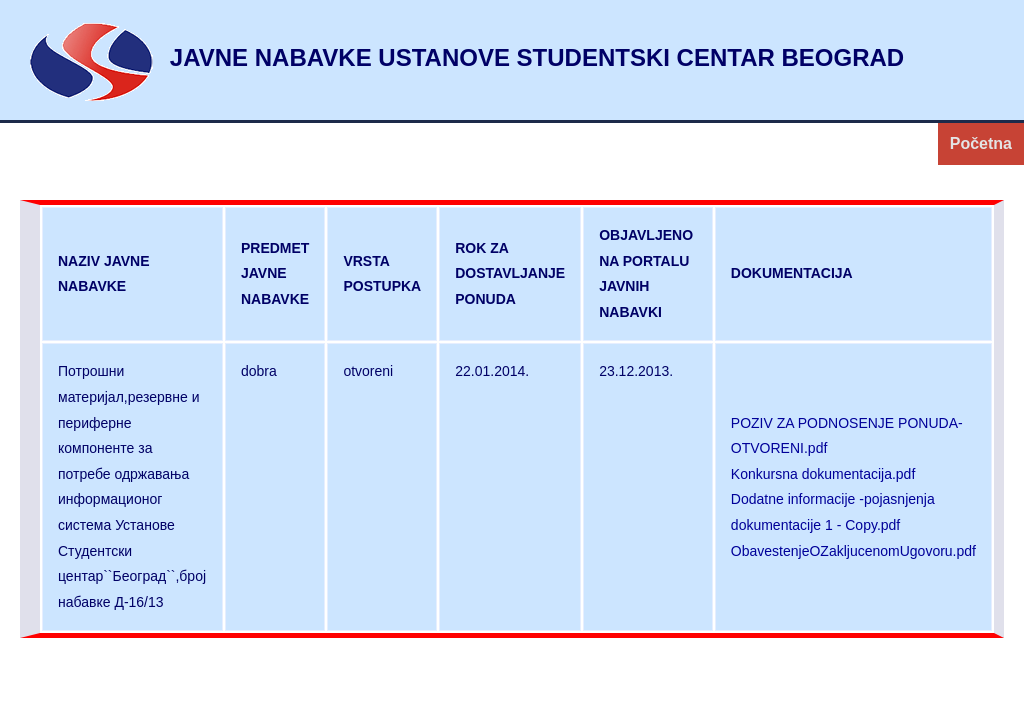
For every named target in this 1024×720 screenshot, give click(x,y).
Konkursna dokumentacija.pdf (823, 474)
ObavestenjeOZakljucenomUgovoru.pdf (853, 551)
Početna (981, 143)
